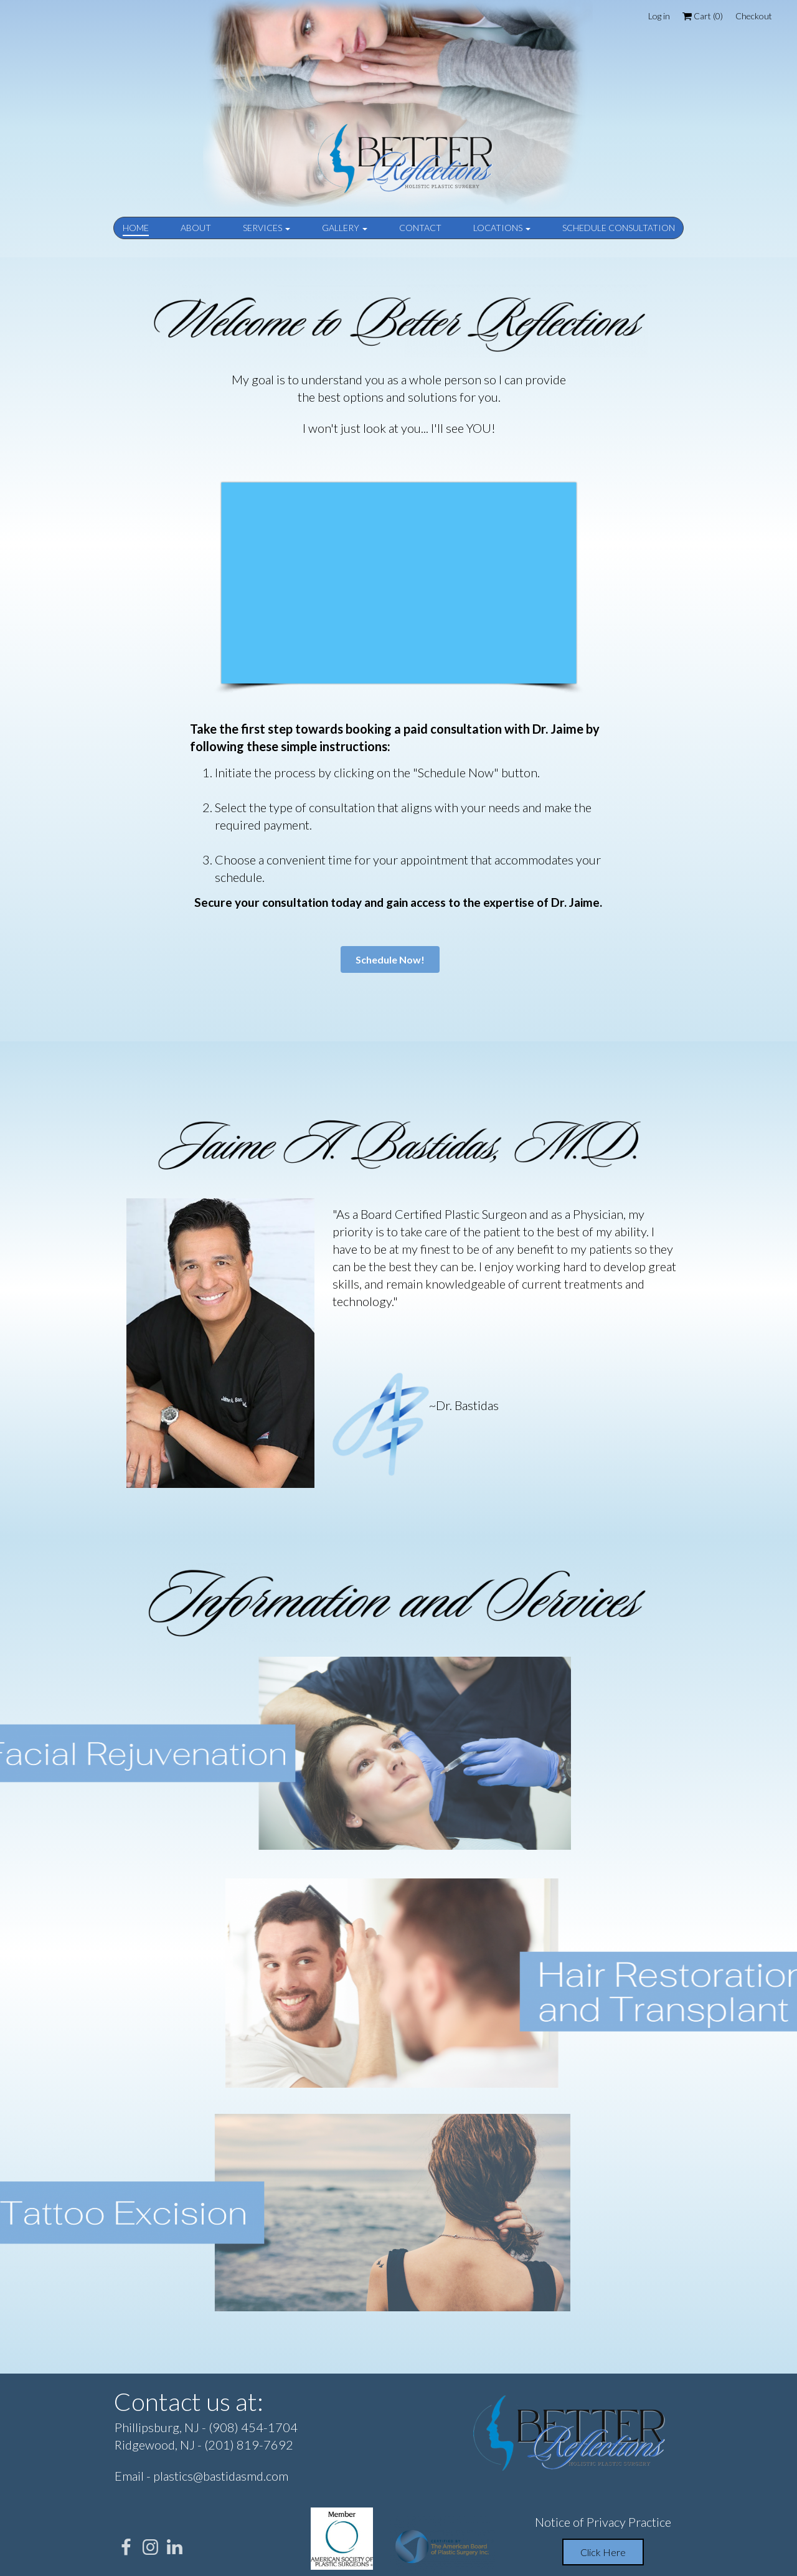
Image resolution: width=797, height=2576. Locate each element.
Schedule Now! (390, 959)
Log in (659, 16)
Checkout (753, 16)
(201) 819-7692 (248, 2444)
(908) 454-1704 (253, 2427)
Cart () (702, 16)
